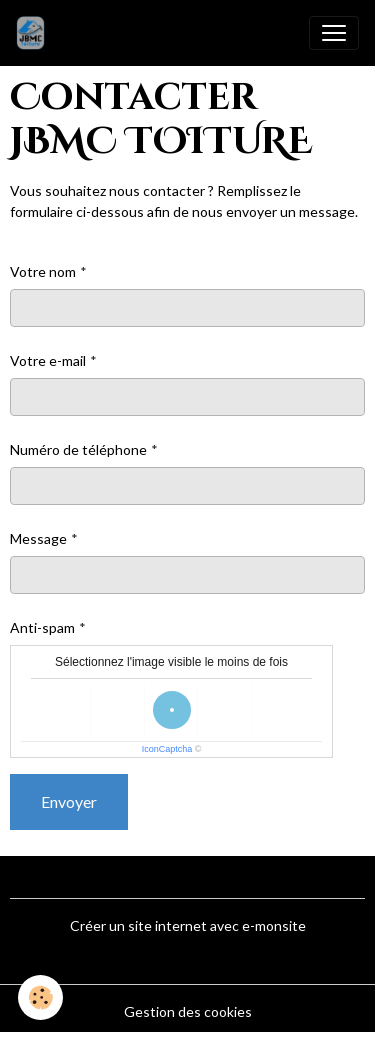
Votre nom (43, 271)
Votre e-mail (48, 360)
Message (38, 538)
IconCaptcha (167, 749)
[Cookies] (40, 997)
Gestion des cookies (188, 1011)
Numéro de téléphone (78, 449)
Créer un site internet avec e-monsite (188, 925)
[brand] (34, 33)
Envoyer (69, 801)
